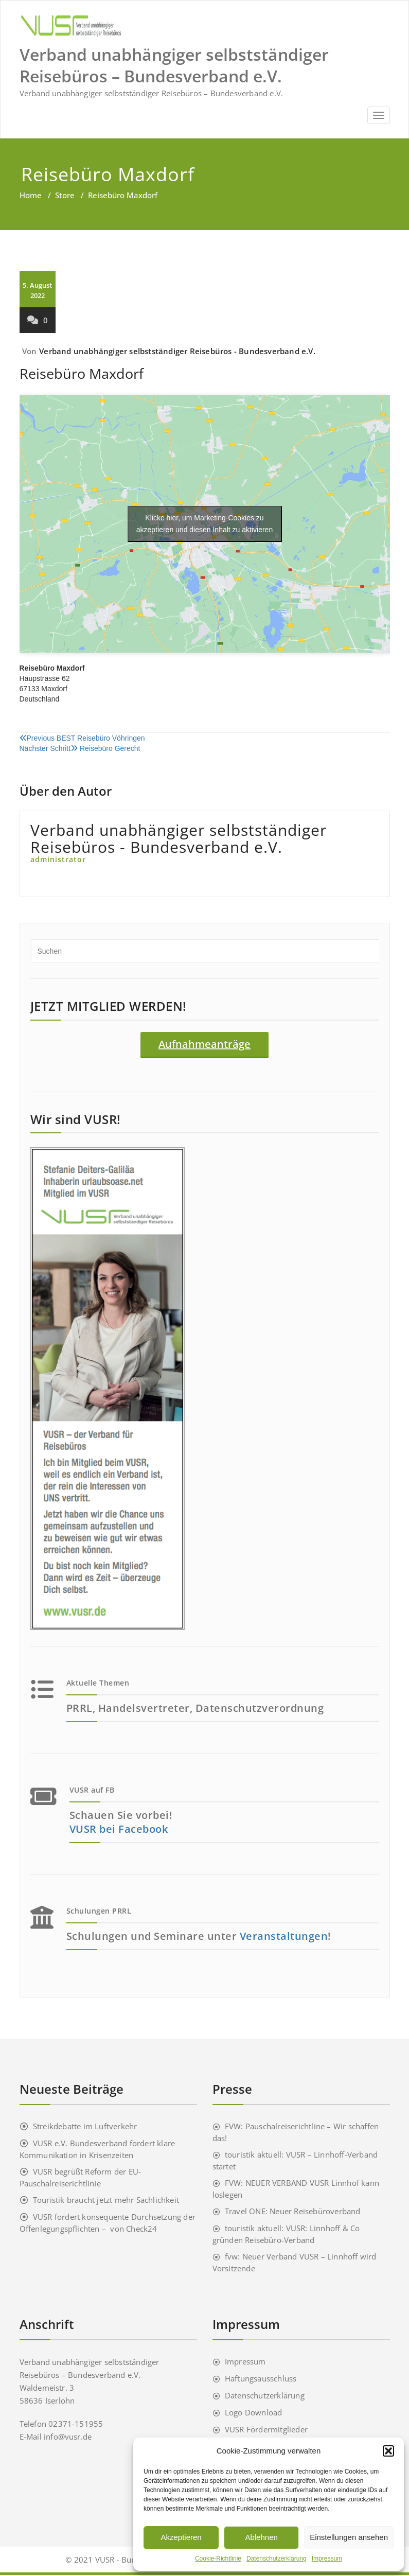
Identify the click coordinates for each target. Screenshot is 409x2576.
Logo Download (253, 2413)
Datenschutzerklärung (276, 2558)
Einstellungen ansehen (349, 2537)
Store (65, 195)
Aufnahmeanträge (204, 1044)
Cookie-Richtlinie (218, 2558)
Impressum (327, 2558)
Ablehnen (261, 2537)
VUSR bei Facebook (118, 1830)
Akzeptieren (181, 2537)
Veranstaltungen (284, 1937)
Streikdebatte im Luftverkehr (85, 2127)
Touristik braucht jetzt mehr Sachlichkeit (106, 2201)
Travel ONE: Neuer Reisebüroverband (293, 2212)
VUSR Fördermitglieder (266, 2430)
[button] (388, 2451)
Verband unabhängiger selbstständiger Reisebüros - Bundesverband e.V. (177, 351)
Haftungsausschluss (261, 2379)
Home (31, 195)
